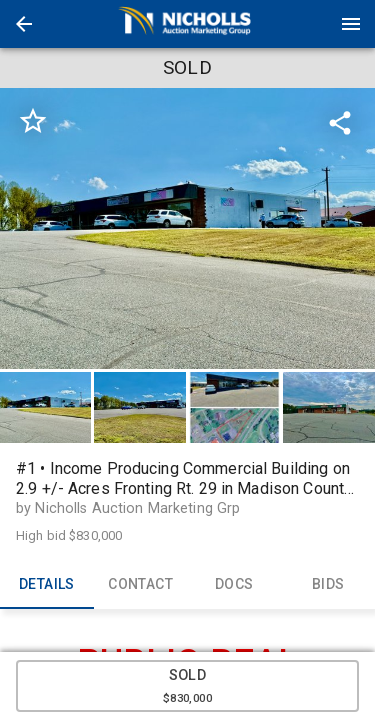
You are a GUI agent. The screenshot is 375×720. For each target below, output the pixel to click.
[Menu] (351, 24)
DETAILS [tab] (47, 585)
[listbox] (187, 228)
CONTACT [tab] (141, 585)
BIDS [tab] (328, 585)
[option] (187, 228)
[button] (24, 24)
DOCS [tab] (235, 585)
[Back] (24, 24)
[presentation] (188, 24)
